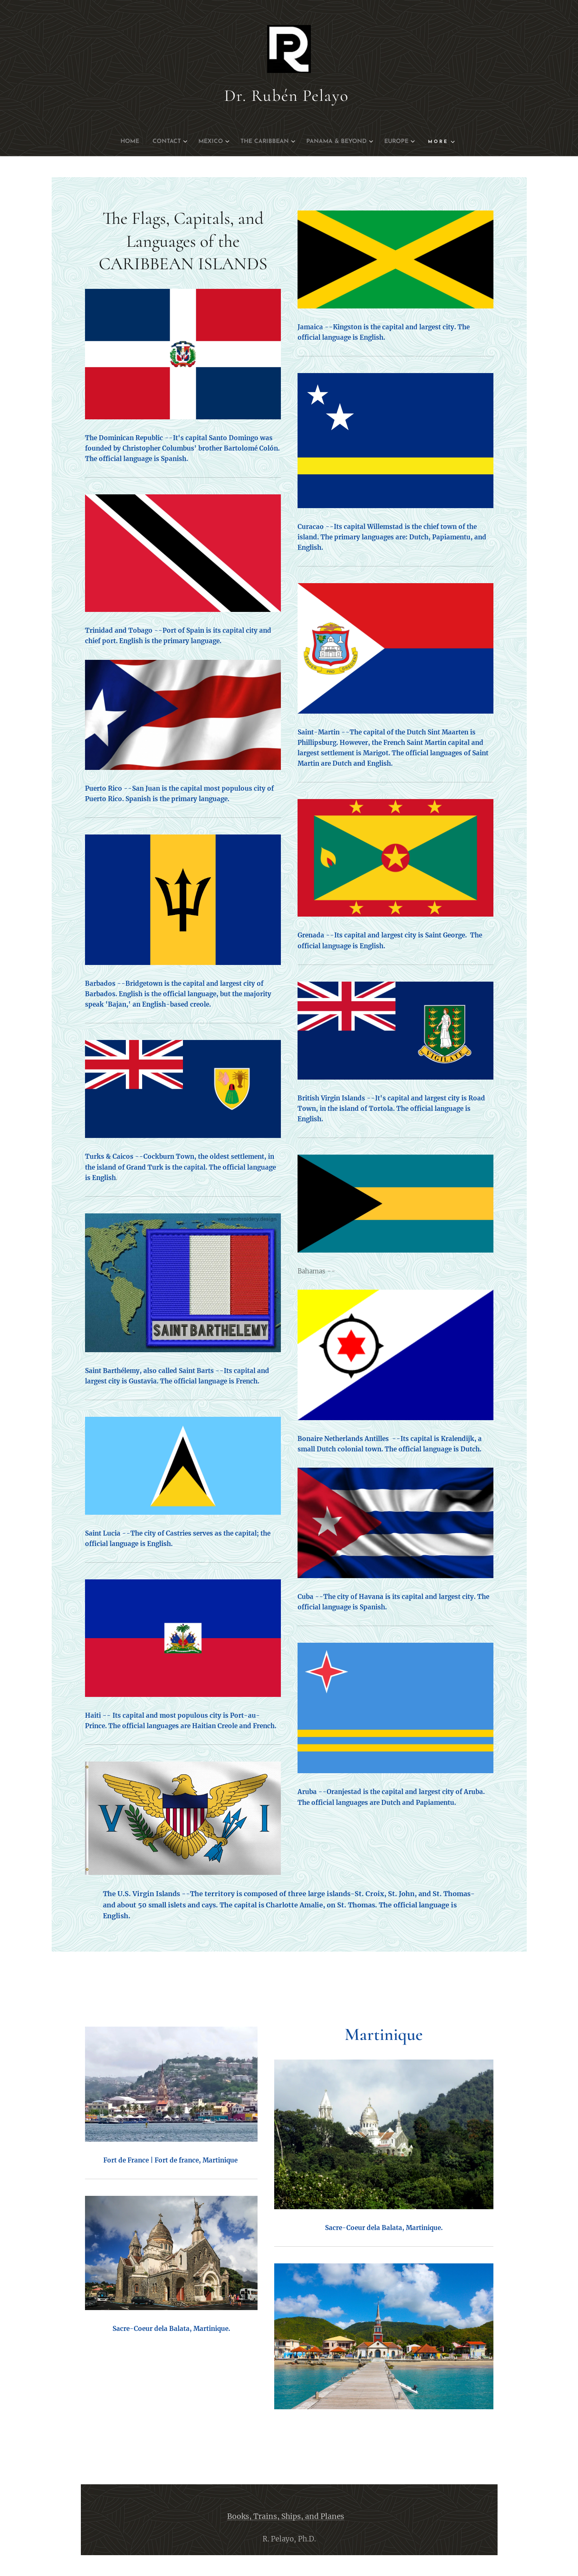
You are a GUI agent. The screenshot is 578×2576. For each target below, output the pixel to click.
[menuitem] (115, 141)
